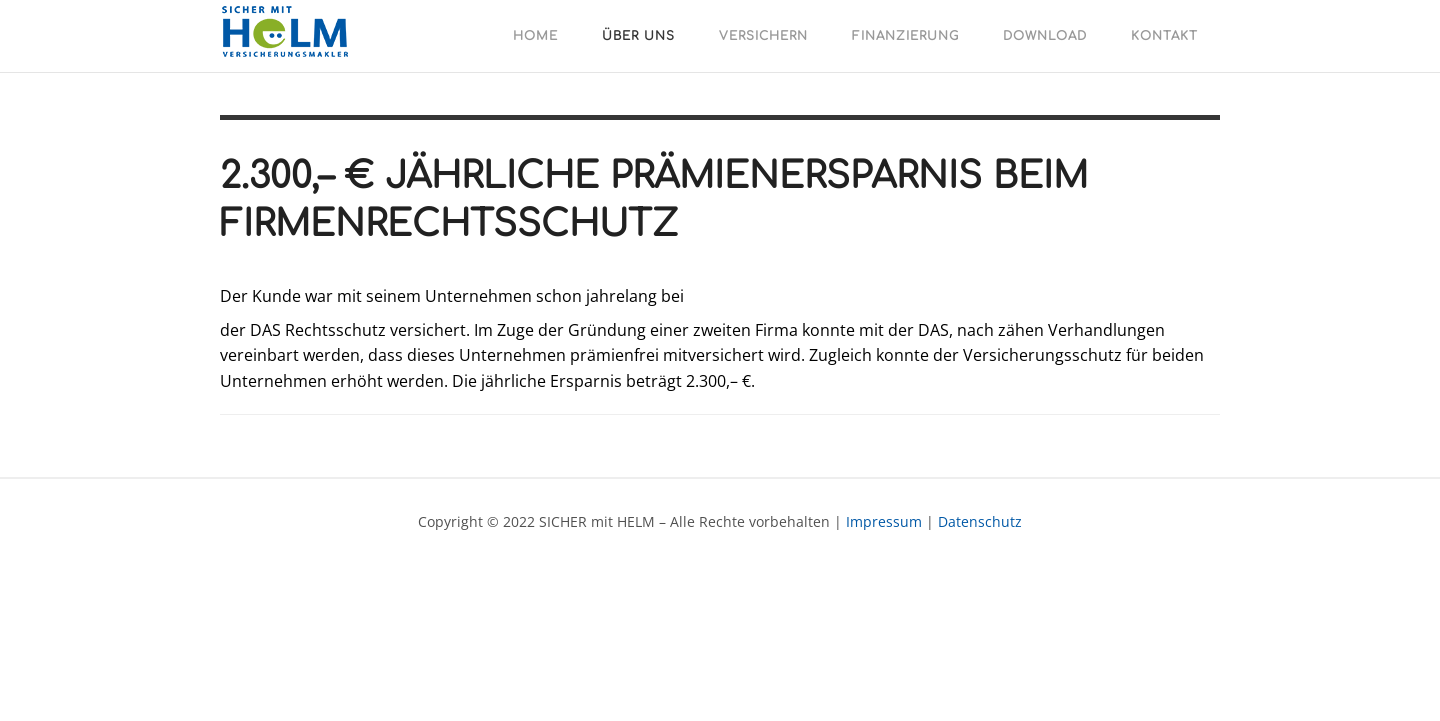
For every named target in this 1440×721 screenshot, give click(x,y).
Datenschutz (980, 521)
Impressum (884, 521)
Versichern (763, 36)
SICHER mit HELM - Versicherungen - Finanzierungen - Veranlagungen (290, 34)
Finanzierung (905, 36)
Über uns (638, 36)
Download (1045, 36)
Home (535, 36)
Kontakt (1164, 36)
